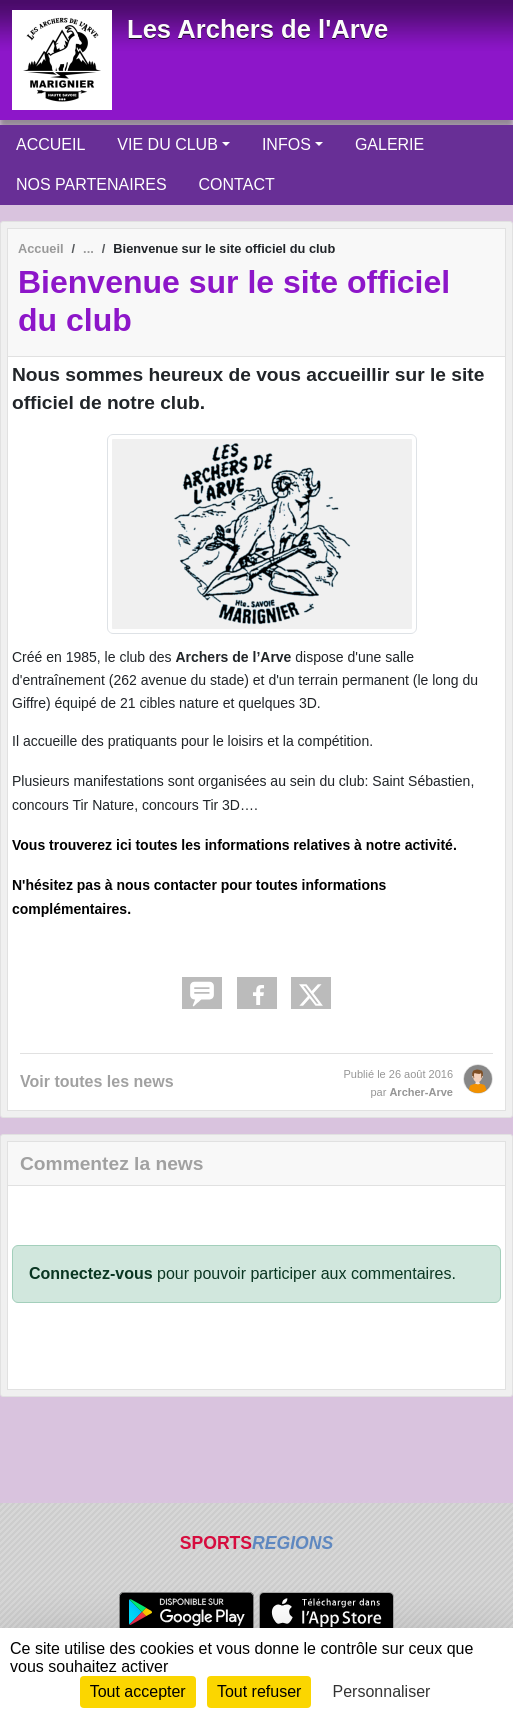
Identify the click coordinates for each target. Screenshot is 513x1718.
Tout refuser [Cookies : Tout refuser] (259, 1691)
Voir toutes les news (97, 1081)
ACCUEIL (50, 144)
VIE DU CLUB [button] (167, 144)
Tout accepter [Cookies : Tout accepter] (138, 1691)
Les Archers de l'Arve (257, 29)
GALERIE (389, 144)
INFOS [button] (286, 144)
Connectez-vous (91, 1273)
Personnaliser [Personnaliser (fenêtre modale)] (382, 1691)
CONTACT (237, 184)
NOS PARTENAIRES (91, 184)
